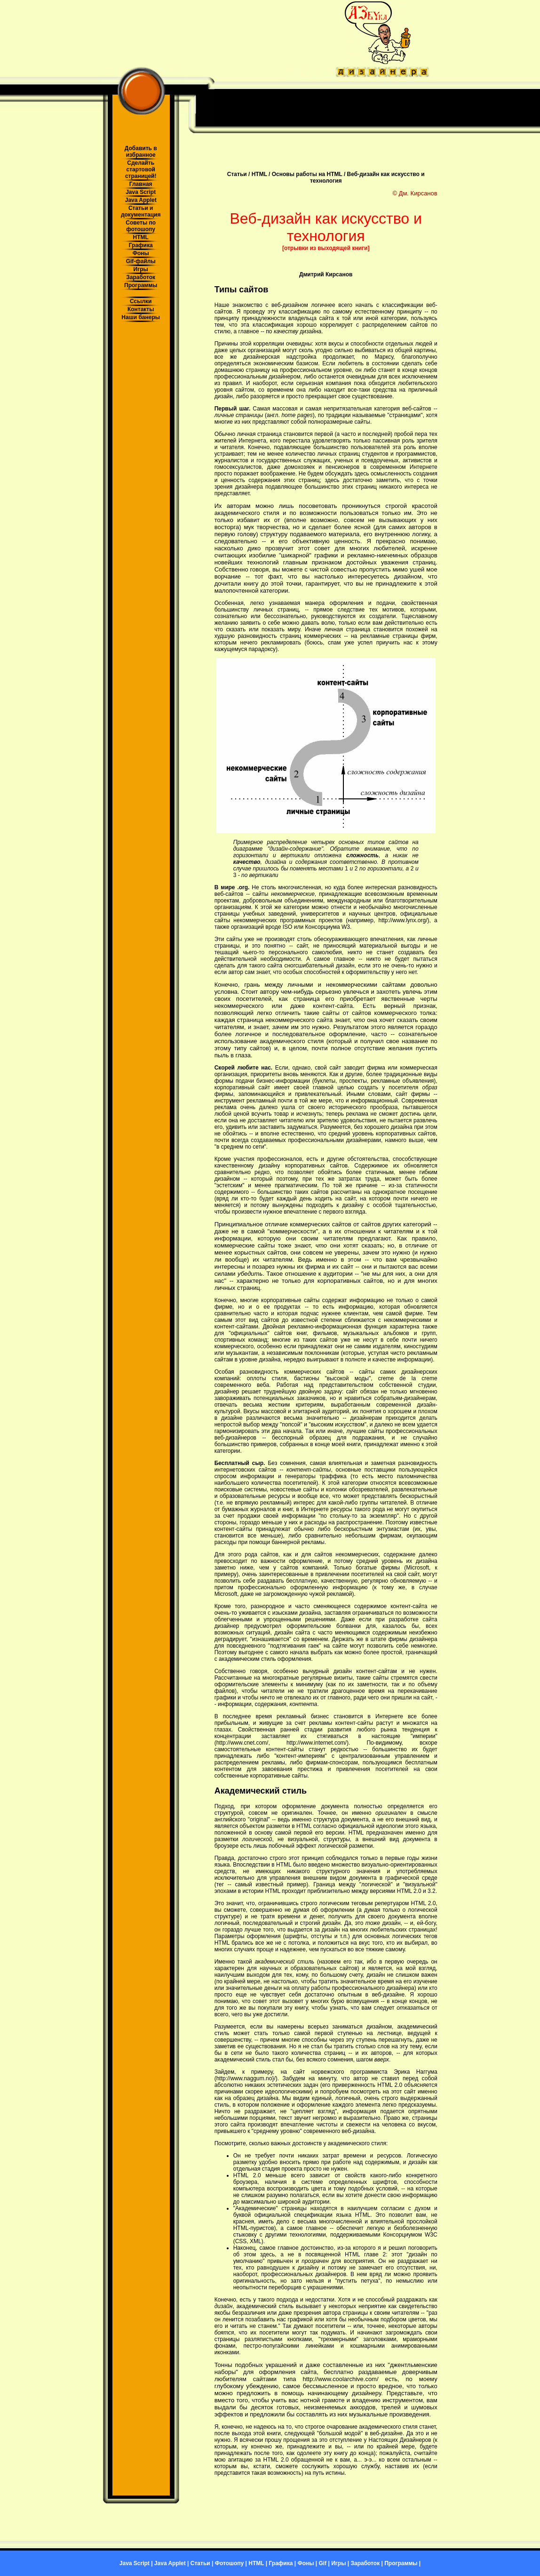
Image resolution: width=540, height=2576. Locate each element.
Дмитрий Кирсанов (326, 274)
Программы (140, 285)
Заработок (140, 277)
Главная (140, 184)
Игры (141, 269)
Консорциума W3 (327, 927)
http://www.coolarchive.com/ (340, 2379)
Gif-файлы (141, 261)
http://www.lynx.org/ (402, 920)
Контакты (140, 309)
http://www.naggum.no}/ (246, 2078)
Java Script (141, 192)
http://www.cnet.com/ (242, 1742)
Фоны (141, 253)
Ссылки (140, 301)
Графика (141, 245)
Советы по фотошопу (141, 226)
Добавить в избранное (141, 151)
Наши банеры (140, 317)
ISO (288, 927)
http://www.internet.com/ (316, 1742)
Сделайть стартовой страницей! (141, 169)
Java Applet (141, 200)
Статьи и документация (141, 211)
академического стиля (246, 512)
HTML (141, 237)
